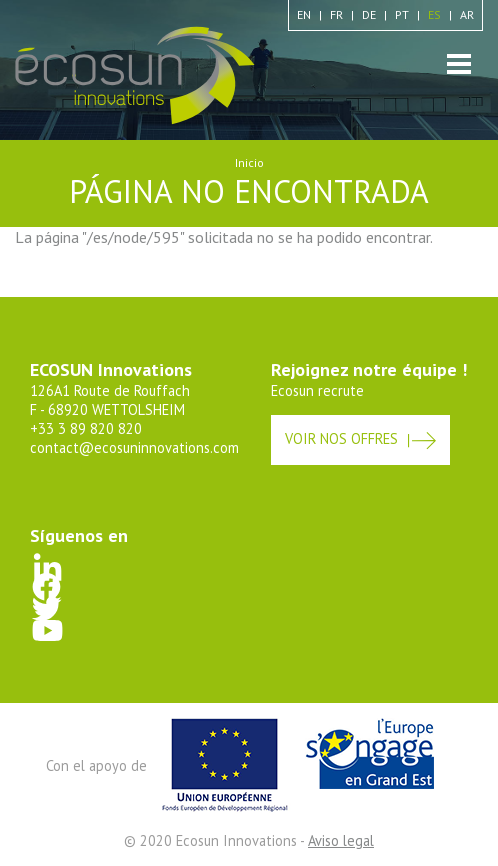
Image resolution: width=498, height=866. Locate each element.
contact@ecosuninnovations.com (134, 447)
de (369, 14)
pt (402, 14)
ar (467, 14)
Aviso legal (341, 840)
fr (336, 14)
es (434, 14)
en (304, 14)
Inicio (249, 162)
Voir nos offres (341, 438)
